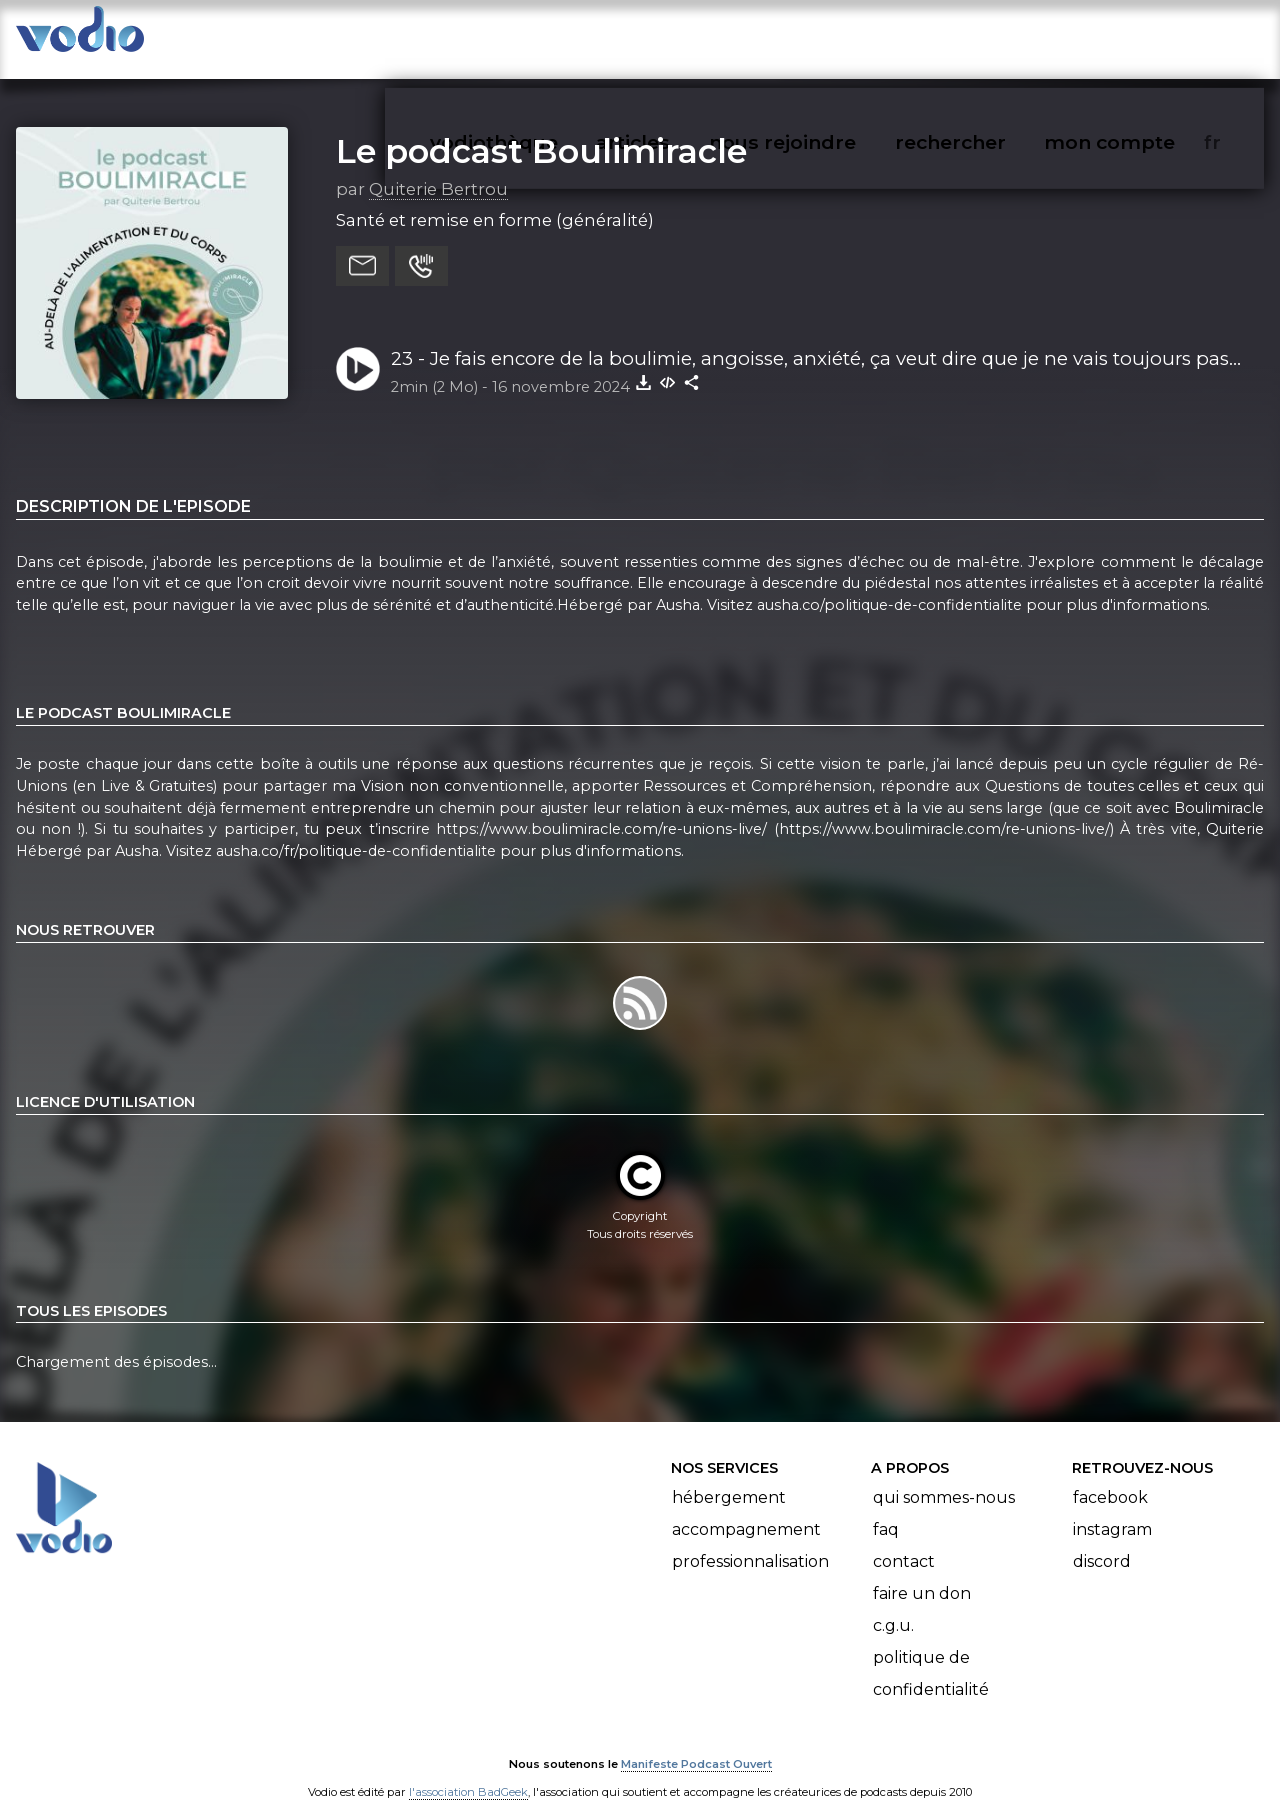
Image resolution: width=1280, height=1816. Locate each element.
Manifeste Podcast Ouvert (696, 1744)
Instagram (1112, 1510)
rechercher (986, 36)
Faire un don (922, 1574)
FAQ (886, 1510)
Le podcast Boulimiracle (541, 131)
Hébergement (729, 1478)
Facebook (1110, 1478)
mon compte (1142, 36)
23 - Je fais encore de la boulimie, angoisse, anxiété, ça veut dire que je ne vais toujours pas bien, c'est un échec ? (810, 340)
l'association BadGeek (468, 1772)
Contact (904, 1542)
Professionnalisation (750, 1542)
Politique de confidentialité (931, 1654)
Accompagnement (746, 1510)
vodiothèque (542, 36)
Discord (1102, 1542)
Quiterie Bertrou (438, 169)
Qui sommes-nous (944, 1478)
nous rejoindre (823, 36)
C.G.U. (893, 1606)
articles (678, 36)
